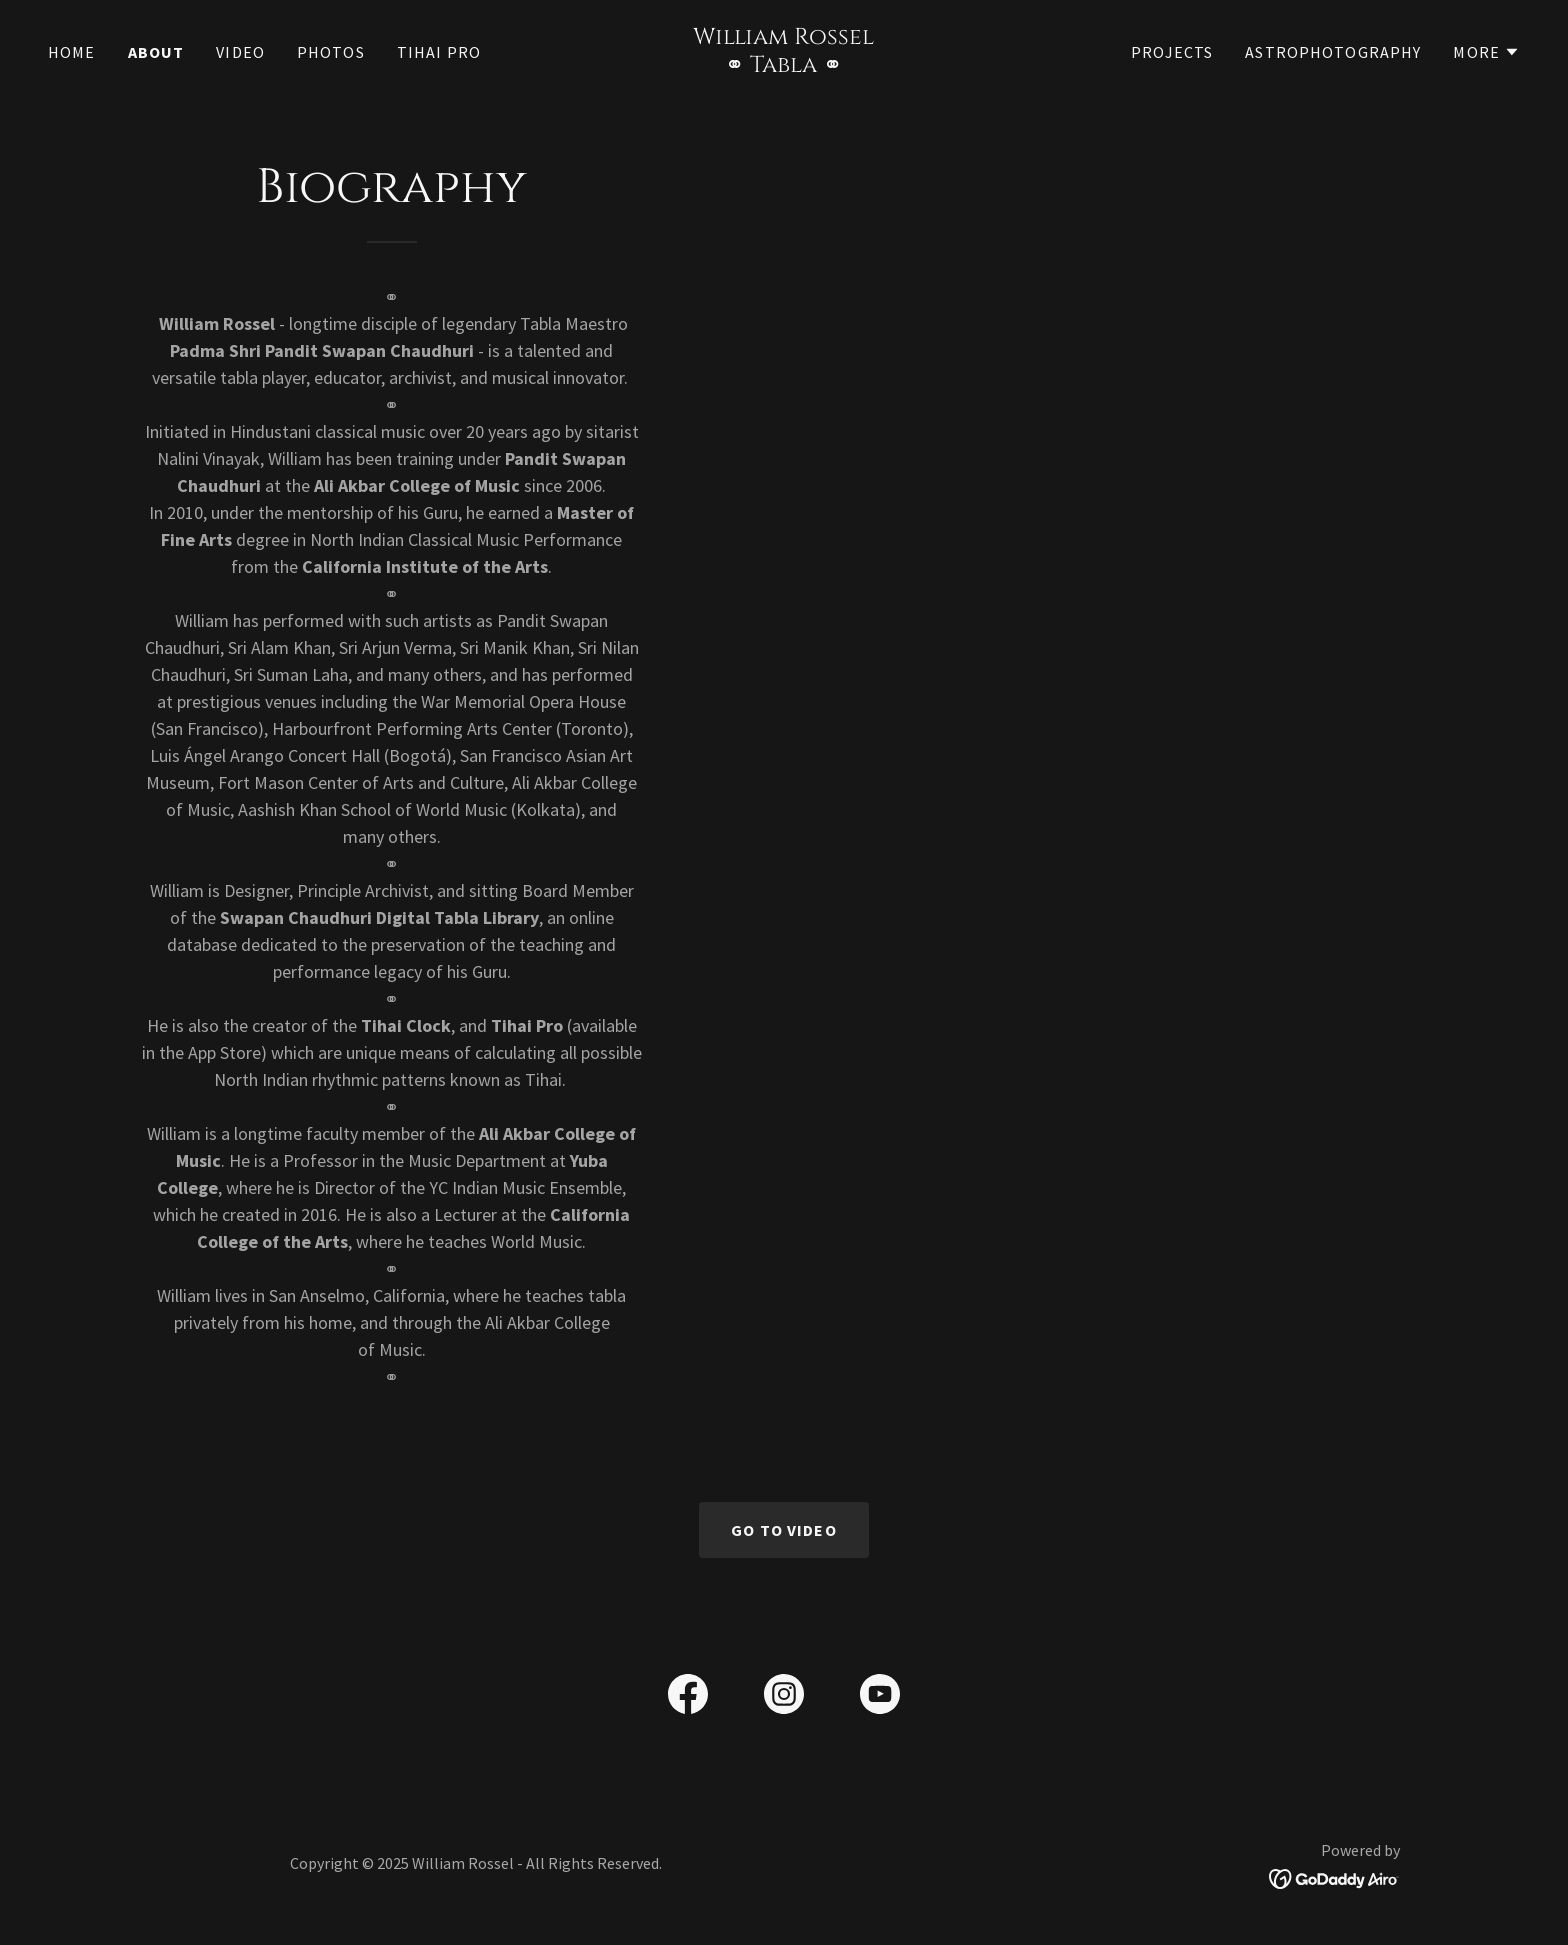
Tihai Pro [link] (439, 52)
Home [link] (72, 52)
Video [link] (240, 52)
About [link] (156, 52)
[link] (784, 65)
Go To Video (784, 1530)
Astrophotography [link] (1333, 52)
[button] (1486, 52)
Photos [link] (331, 52)
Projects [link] (1172, 52)
